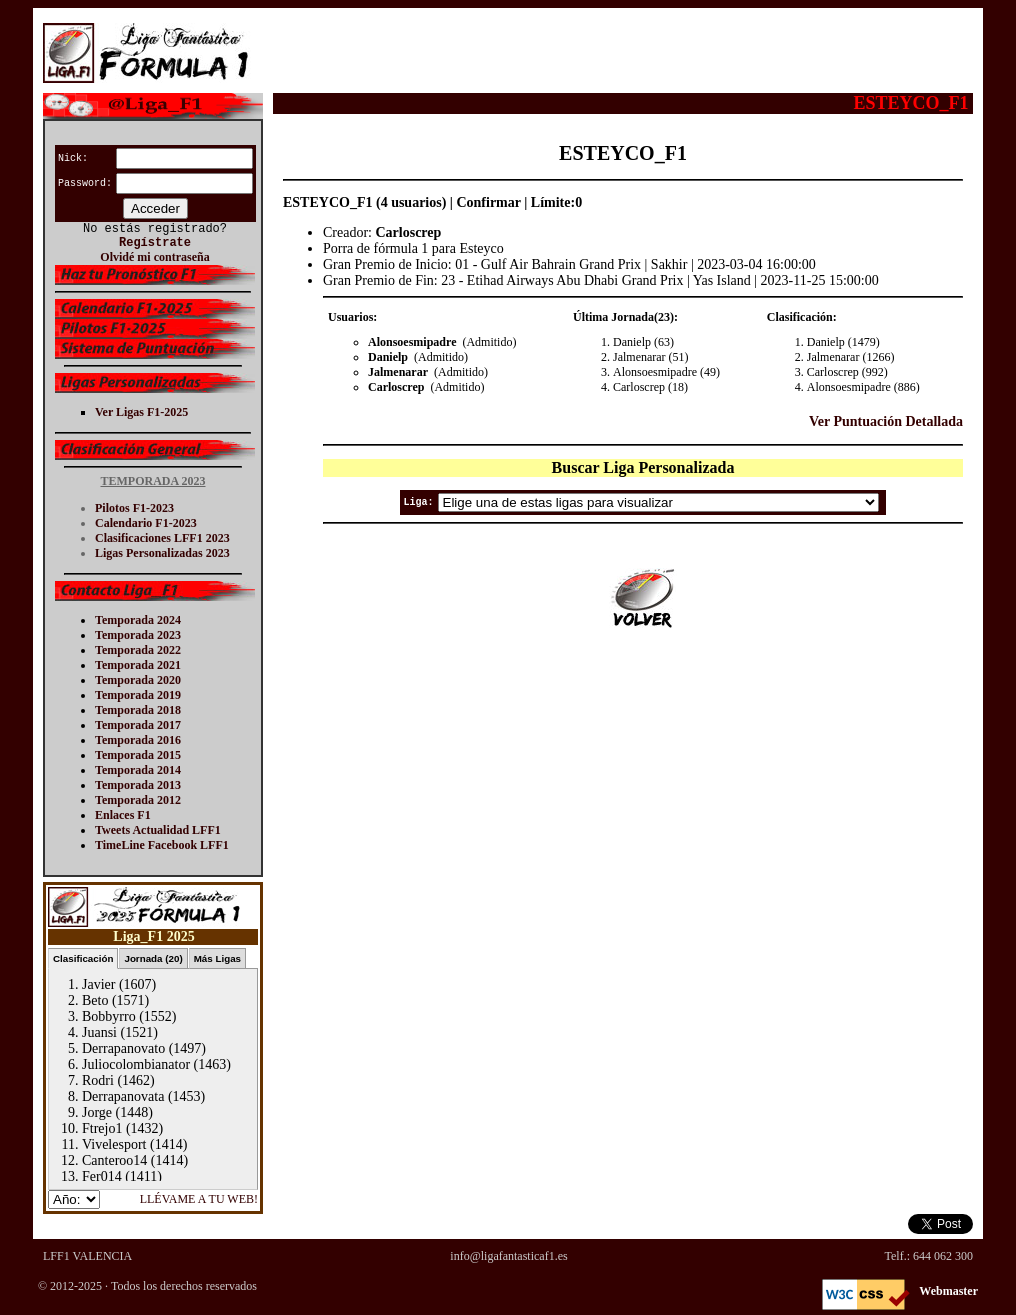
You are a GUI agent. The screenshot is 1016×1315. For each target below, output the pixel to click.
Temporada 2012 (138, 800)
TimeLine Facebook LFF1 (162, 845)
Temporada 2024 (138, 620)
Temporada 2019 (138, 695)
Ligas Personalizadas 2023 (162, 553)
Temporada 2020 (138, 680)
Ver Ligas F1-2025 (141, 412)
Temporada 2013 (138, 785)
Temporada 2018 (138, 710)
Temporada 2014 (138, 770)
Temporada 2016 (138, 740)
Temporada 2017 (138, 725)
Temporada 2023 (138, 635)
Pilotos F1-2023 (134, 508)
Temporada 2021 (138, 665)
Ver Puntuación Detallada (886, 421)
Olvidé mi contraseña (154, 257)
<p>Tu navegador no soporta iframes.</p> (153, 1048)
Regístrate (155, 243)
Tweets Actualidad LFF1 (158, 830)
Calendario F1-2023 (146, 523)
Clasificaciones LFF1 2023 (162, 538)
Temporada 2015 (138, 755)
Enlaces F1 (123, 815)
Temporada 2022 (138, 650)
